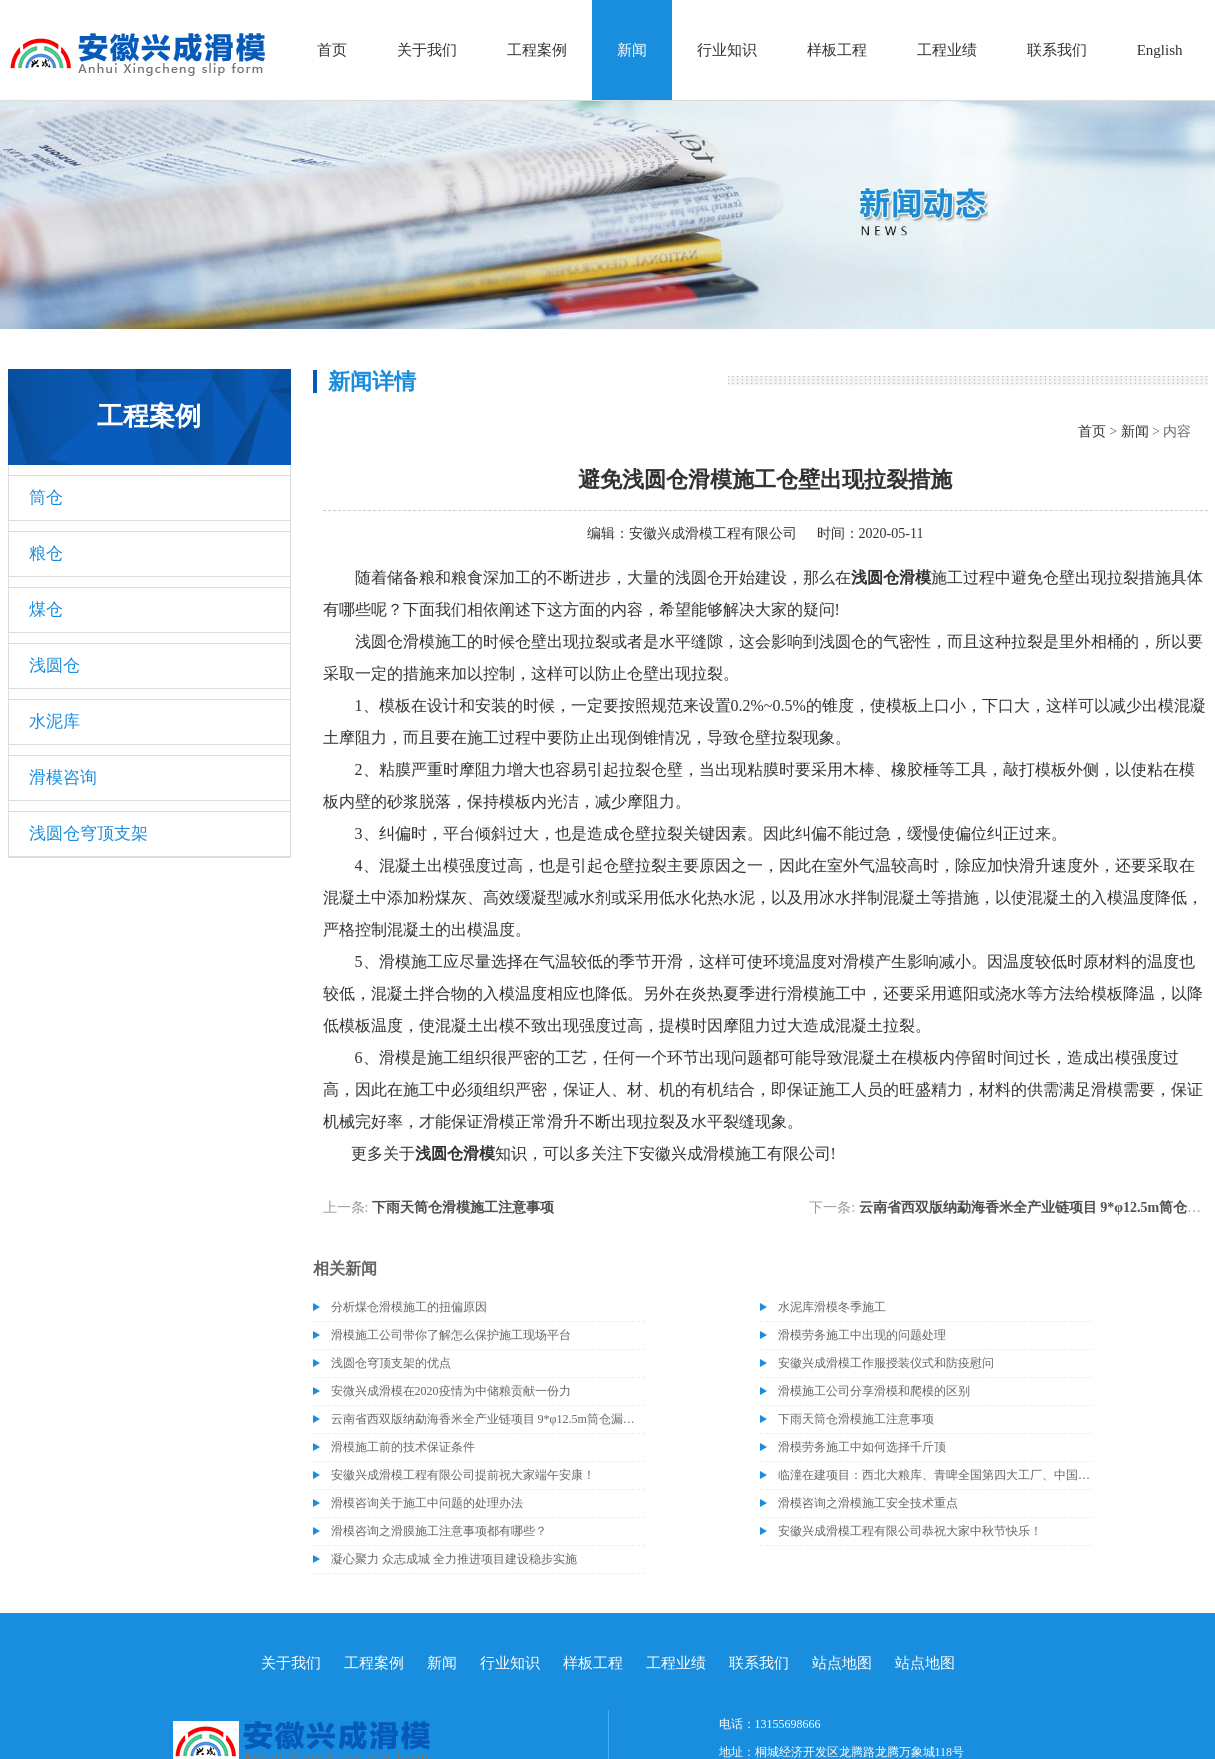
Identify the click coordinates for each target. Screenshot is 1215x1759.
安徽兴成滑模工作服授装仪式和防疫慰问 (886, 1363)
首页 (332, 50)
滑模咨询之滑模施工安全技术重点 (868, 1503)
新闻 (632, 50)
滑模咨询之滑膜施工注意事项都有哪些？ (439, 1531)
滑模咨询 (63, 777)
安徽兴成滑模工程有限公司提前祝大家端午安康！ (463, 1475)
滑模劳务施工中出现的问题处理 (862, 1335)
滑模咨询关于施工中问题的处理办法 (427, 1503)
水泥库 (54, 721)
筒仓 (46, 497)
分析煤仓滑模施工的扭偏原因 (409, 1307)
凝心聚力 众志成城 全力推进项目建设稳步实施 (454, 1559)
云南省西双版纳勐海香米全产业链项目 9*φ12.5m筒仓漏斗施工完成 (488, 1419)
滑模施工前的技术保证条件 (403, 1447)
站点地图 (842, 1663)
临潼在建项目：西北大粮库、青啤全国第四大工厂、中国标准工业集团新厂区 (935, 1475)
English (1160, 50)
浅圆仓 (54, 665)
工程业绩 (947, 50)
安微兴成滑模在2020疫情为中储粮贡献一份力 (451, 1391)
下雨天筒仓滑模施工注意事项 (463, 1207)
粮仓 (46, 553)
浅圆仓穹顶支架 (88, 833)
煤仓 (46, 609)
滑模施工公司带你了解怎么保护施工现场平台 (451, 1335)
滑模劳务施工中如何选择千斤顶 (862, 1447)
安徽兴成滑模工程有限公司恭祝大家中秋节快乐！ (910, 1531)
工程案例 (537, 50)
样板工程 (837, 50)
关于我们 (427, 50)
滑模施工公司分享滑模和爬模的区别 (874, 1391)
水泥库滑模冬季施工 (832, 1307)
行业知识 (727, 50)
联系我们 (1057, 50)
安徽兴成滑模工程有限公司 (713, 533)
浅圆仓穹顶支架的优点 (391, 1363)
